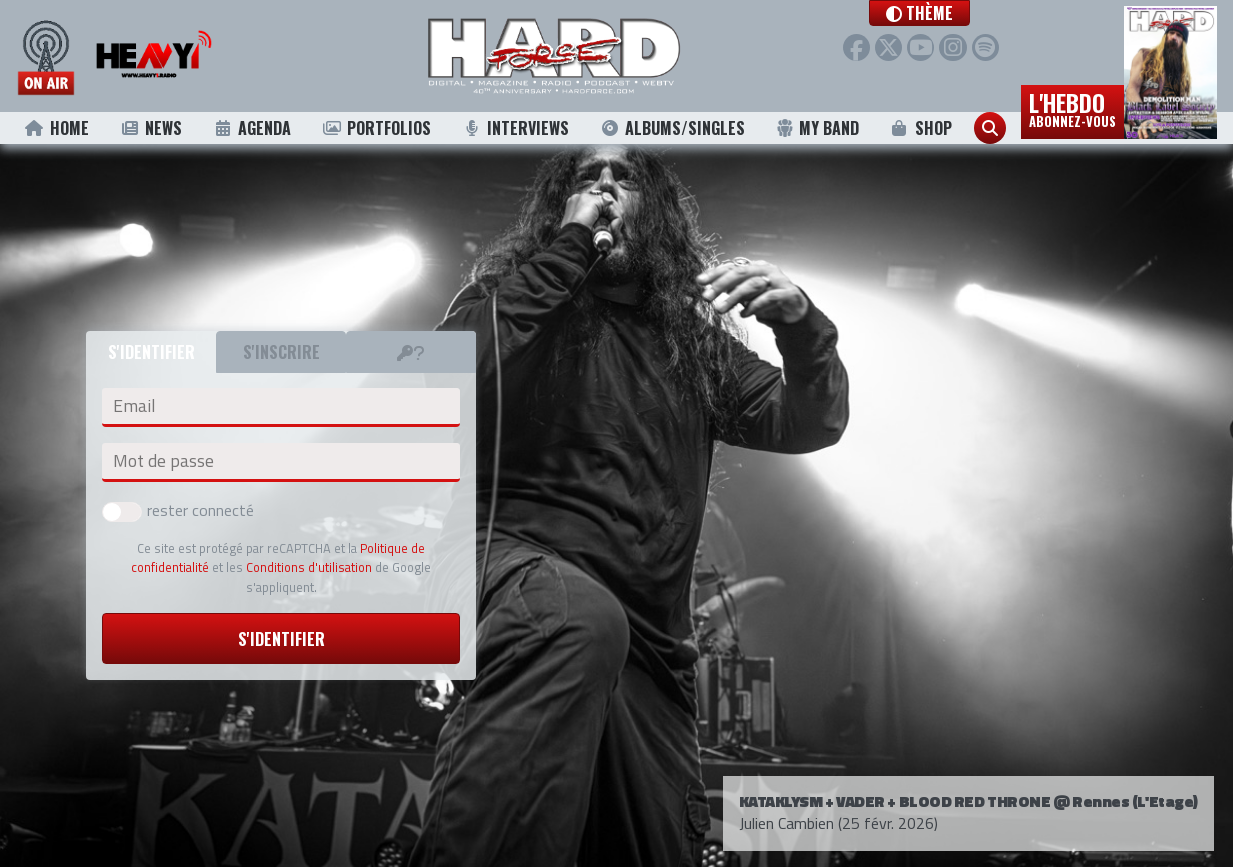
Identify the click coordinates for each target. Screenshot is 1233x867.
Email (134, 406)
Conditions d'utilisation (309, 567)
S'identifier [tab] (151, 352)
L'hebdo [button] (1072, 108)
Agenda (251, 128)
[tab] (411, 352)
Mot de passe (163, 461)
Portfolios (376, 128)
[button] (942, 13)
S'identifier (281, 639)
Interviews (516, 128)
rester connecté (178, 510)
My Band (817, 128)
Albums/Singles (673, 128)
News (150, 128)
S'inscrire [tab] (281, 352)
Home (56, 128)
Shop (920, 128)
